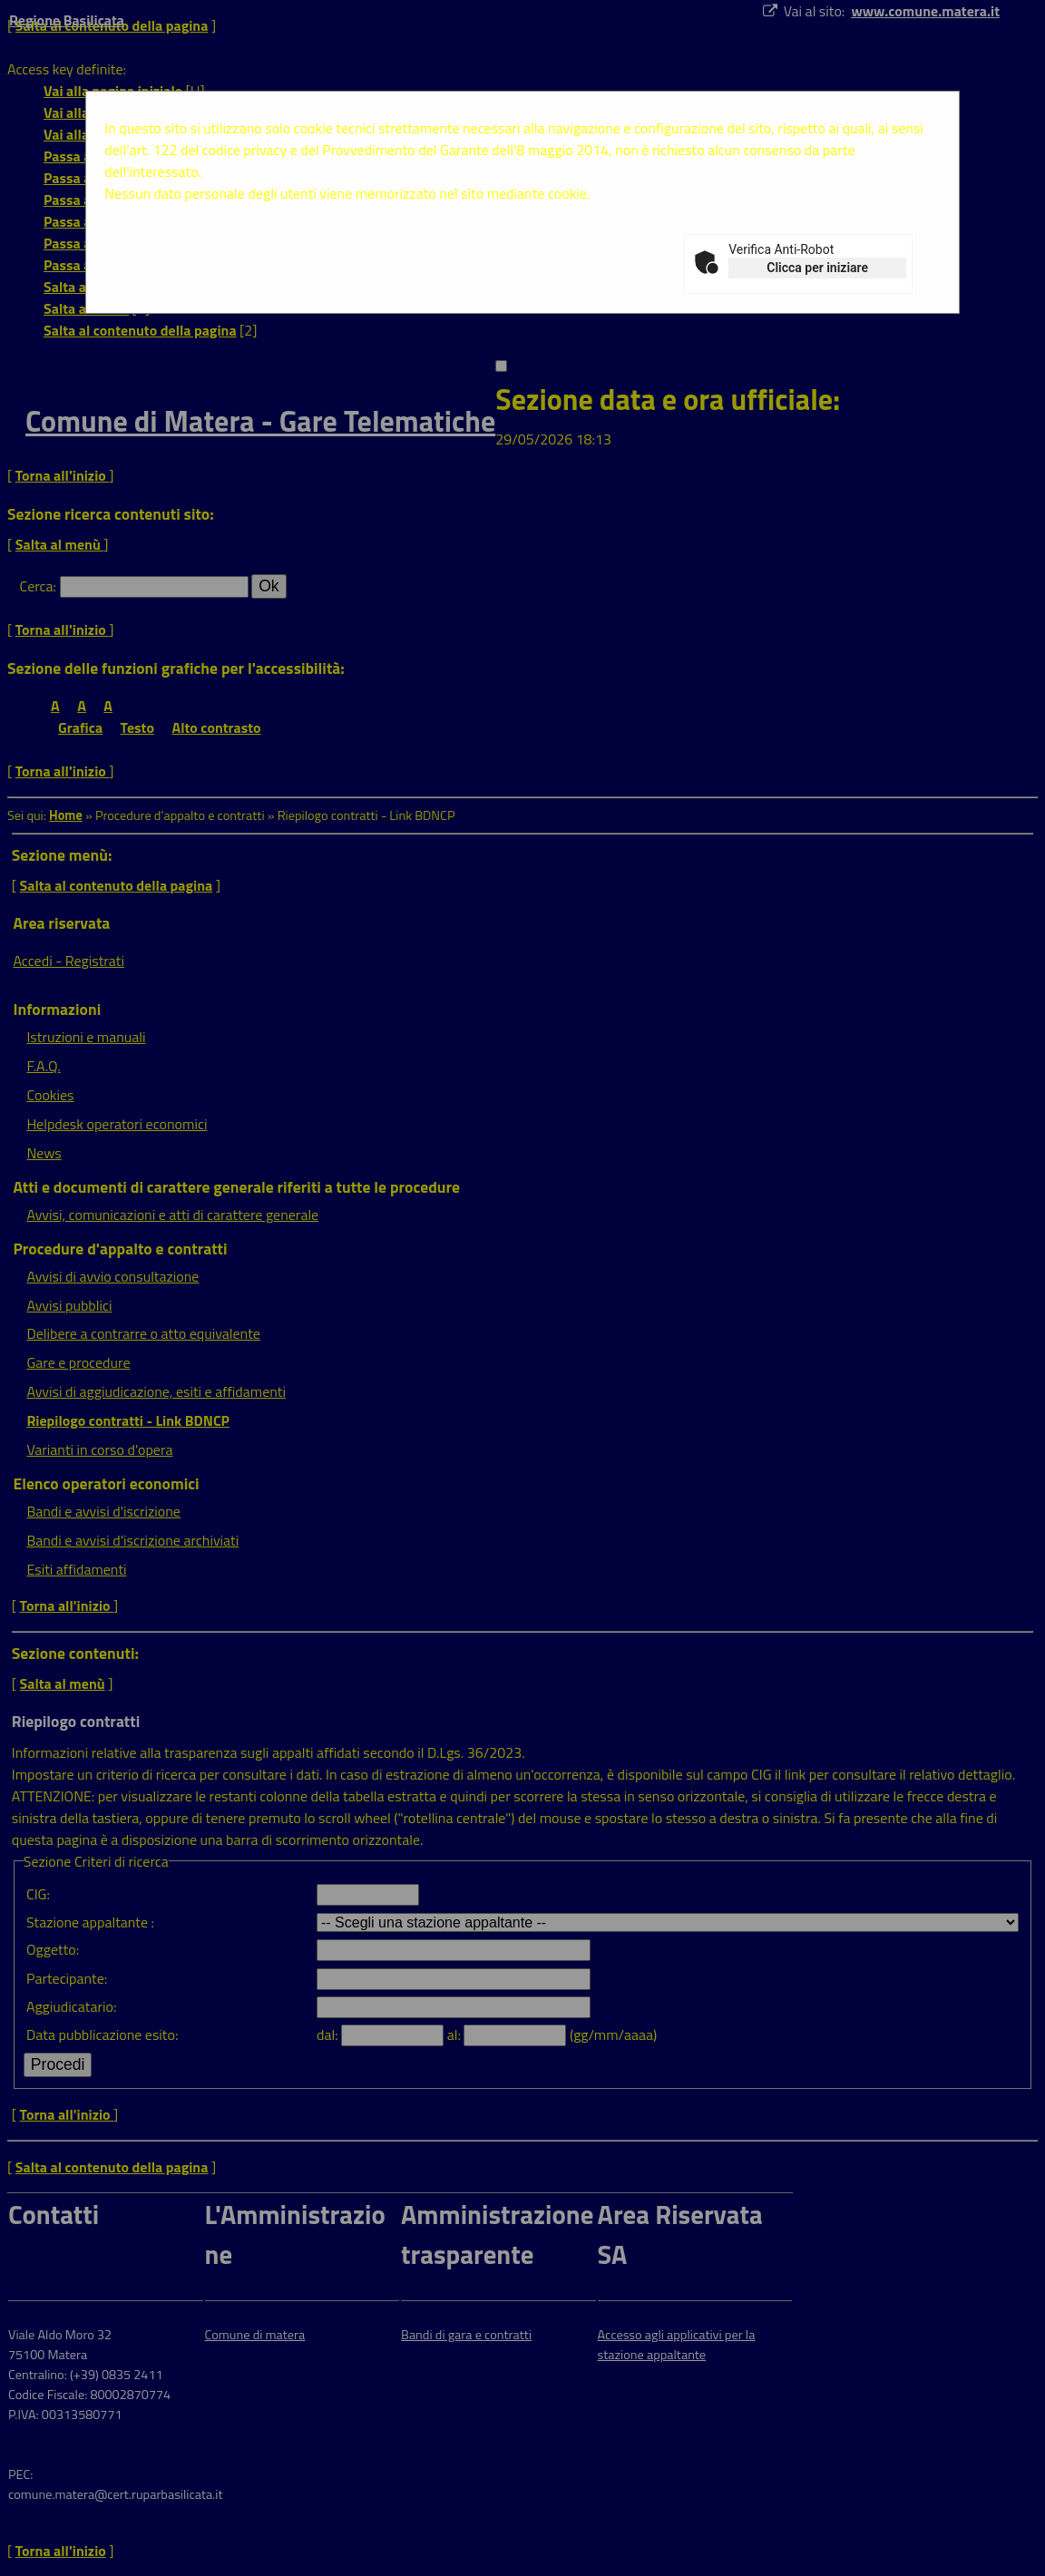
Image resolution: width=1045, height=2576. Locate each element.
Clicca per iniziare (817, 267)
